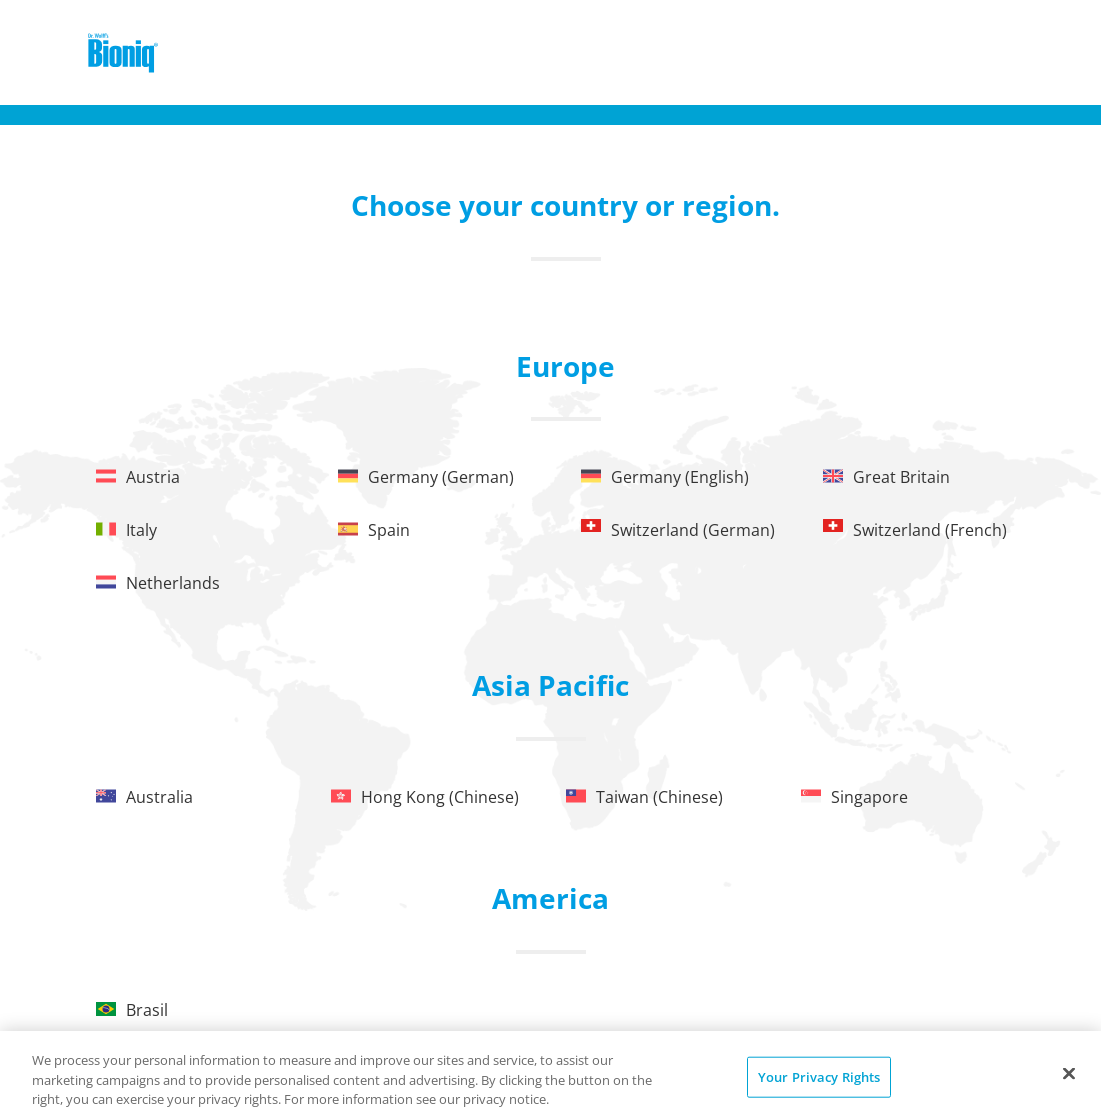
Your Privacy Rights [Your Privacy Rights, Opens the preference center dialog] (819, 1076)
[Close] (1069, 1073)
